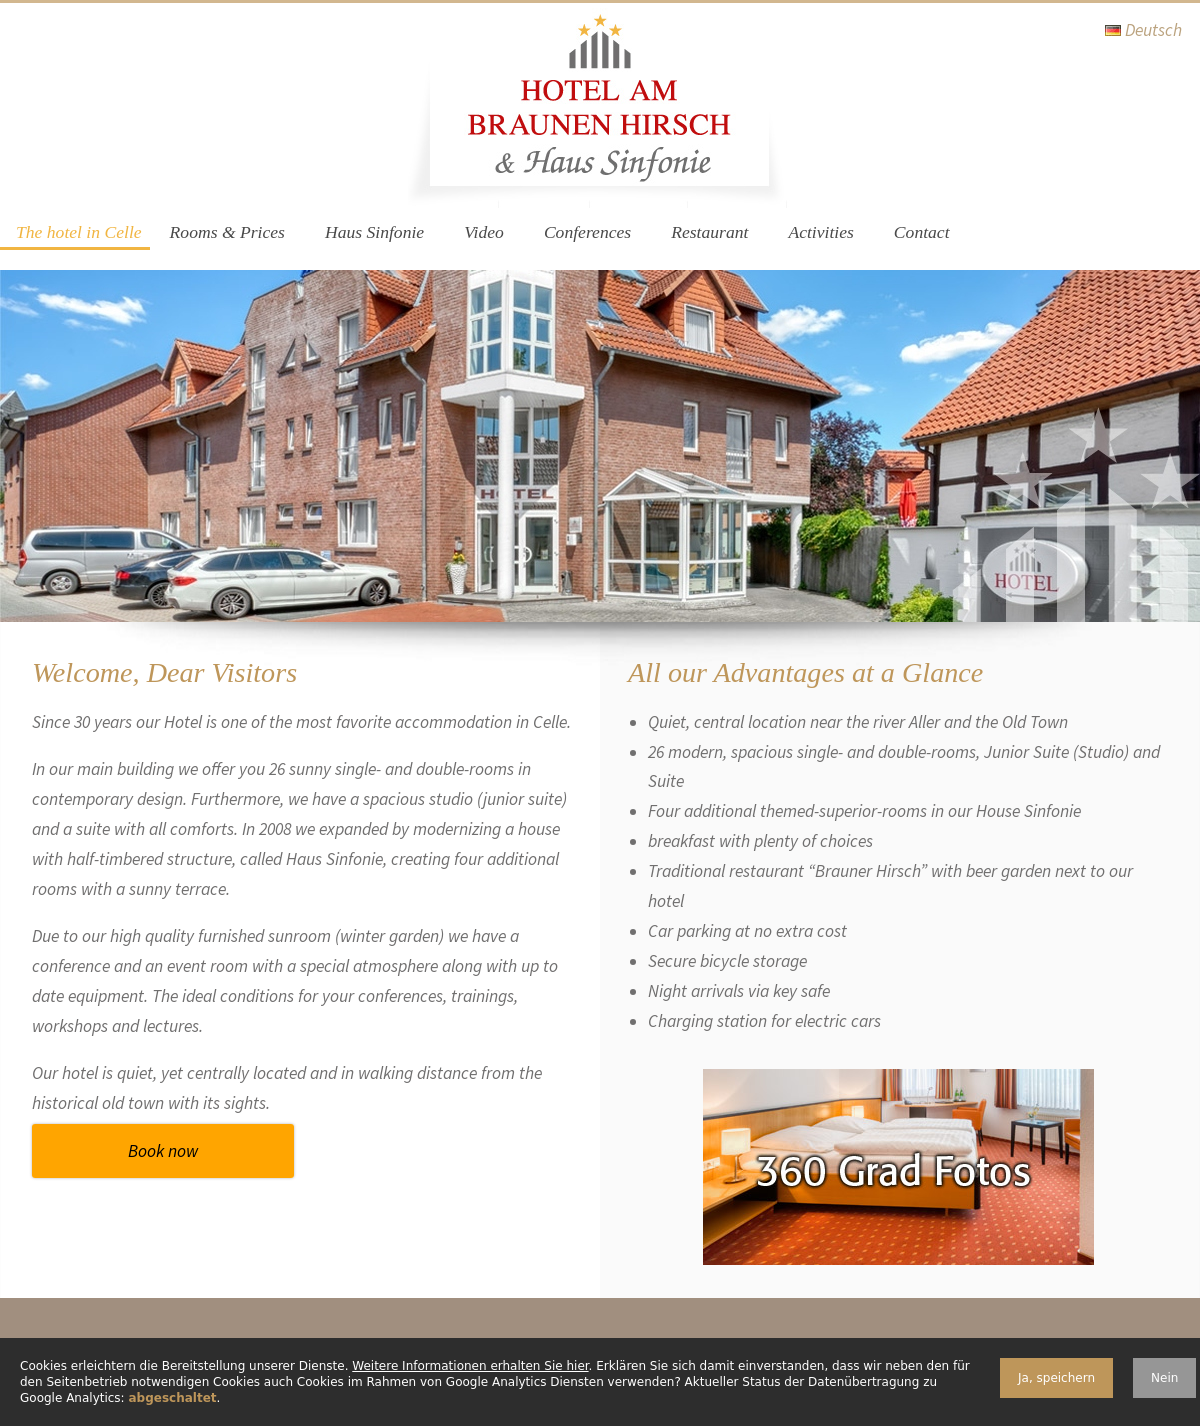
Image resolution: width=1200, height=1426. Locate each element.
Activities (820, 232)
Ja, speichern (1056, 1378)
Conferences (587, 232)
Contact (922, 232)
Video (484, 232)
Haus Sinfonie (374, 232)
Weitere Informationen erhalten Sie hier (470, 1366)
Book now (163, 1151)
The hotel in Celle (79, 232)
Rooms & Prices (227, 232)
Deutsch (1153, 30)
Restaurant (709, 232)
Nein (1164, 1378)
